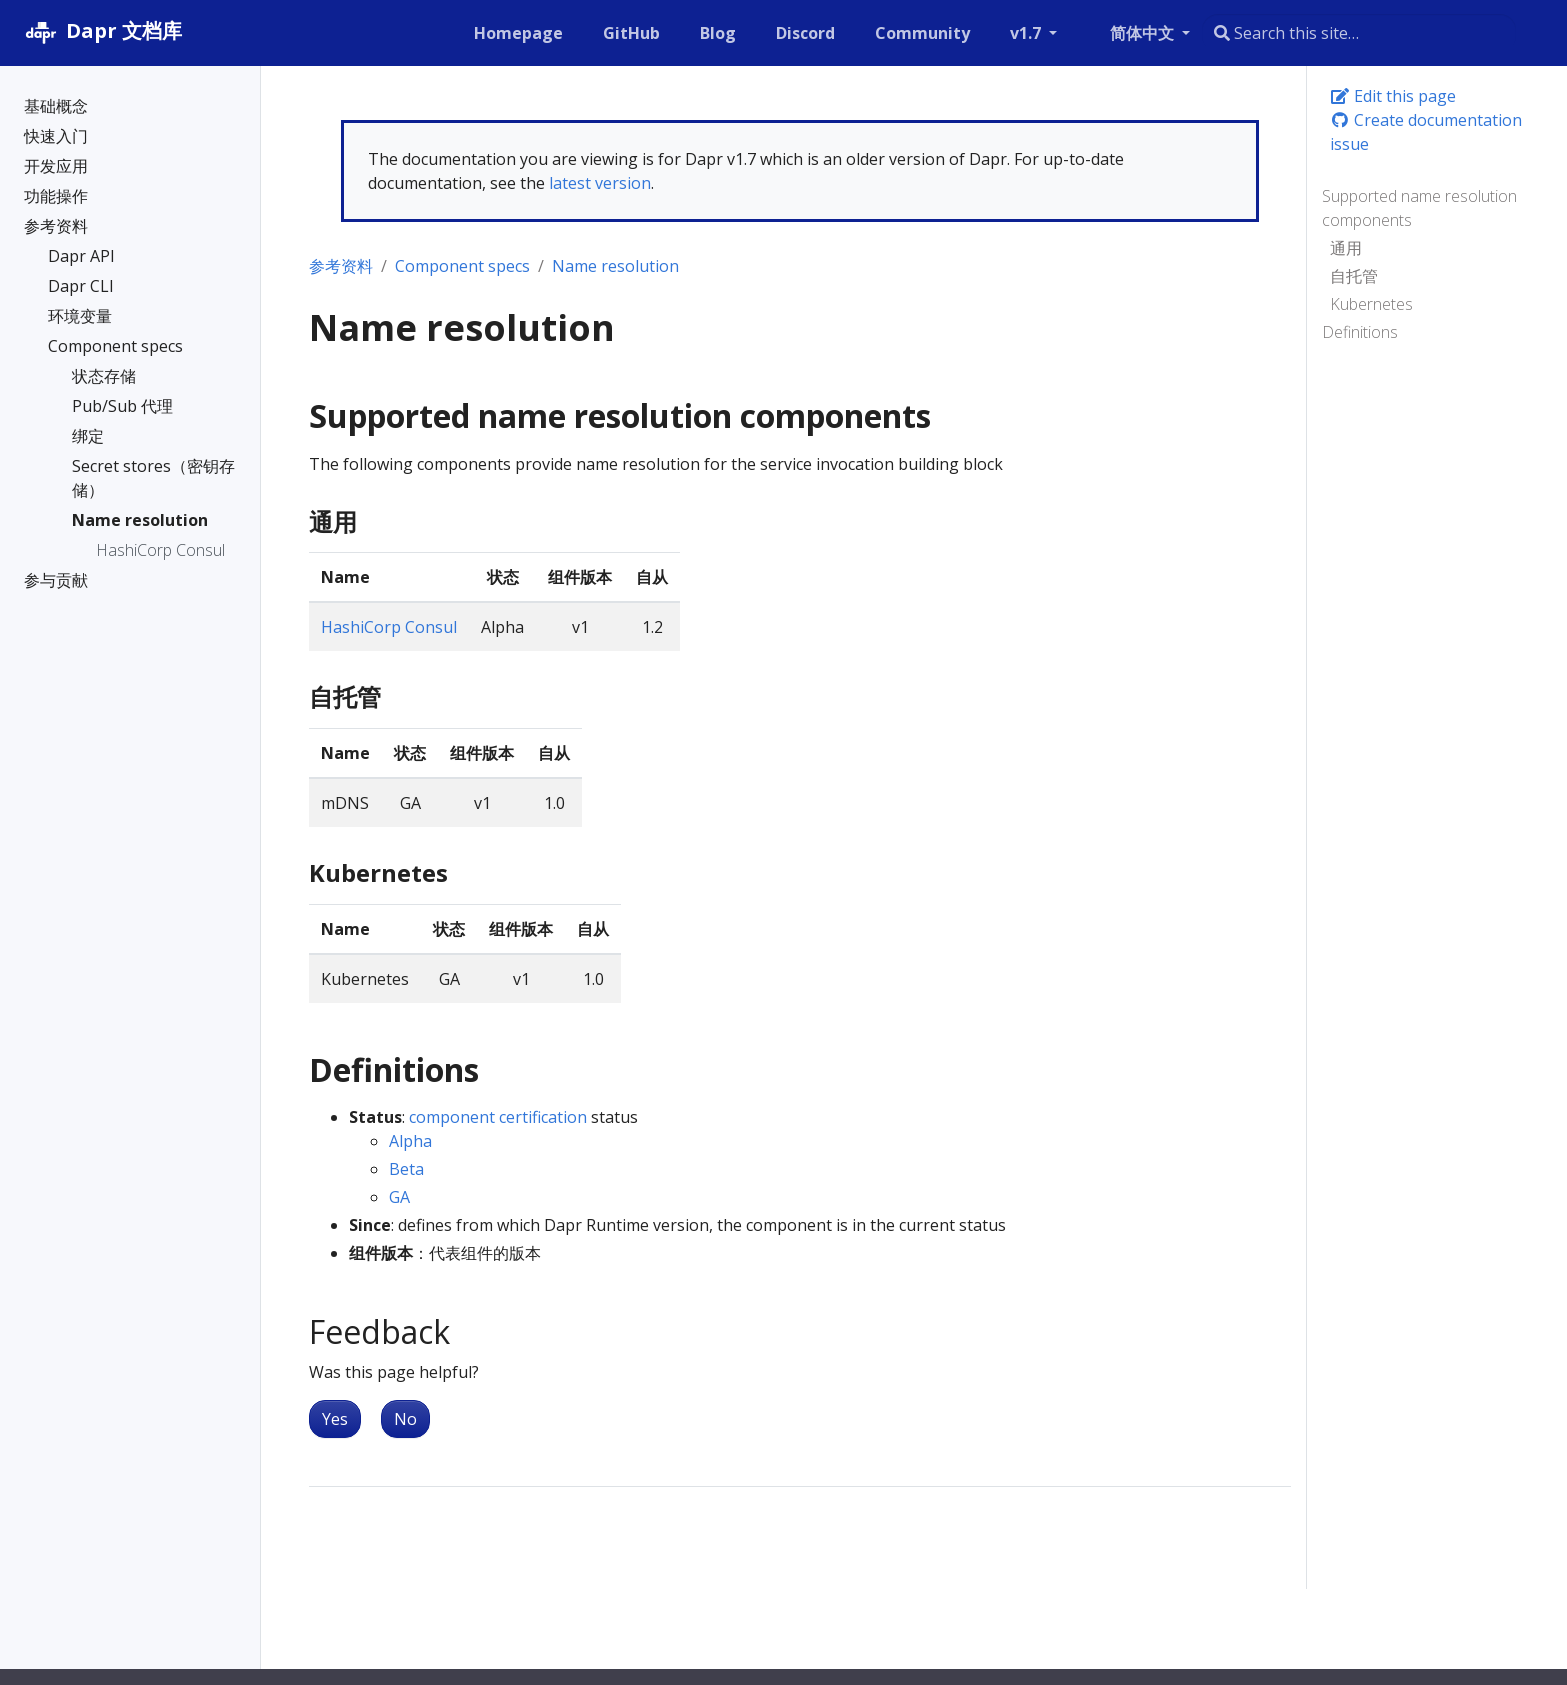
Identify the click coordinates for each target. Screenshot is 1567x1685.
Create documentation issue (1426, 132)
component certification (498, 1117)
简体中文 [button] (1144, 33)
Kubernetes (1371, 304)
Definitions (1360, 332)
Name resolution (615, 266)
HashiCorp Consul (389, 627)
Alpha (410, 1141)
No (405, 1419)
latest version (600, 183)
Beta (406, 1169)
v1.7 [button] (1027, 33)
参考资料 (341, 266)
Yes (335, 1419)
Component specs (462, 266)
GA (399, 1197)
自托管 (1354, 276)
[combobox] (1359, 33)
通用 (1346, 248)
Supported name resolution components (1419, 208)
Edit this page (1393, 96)
